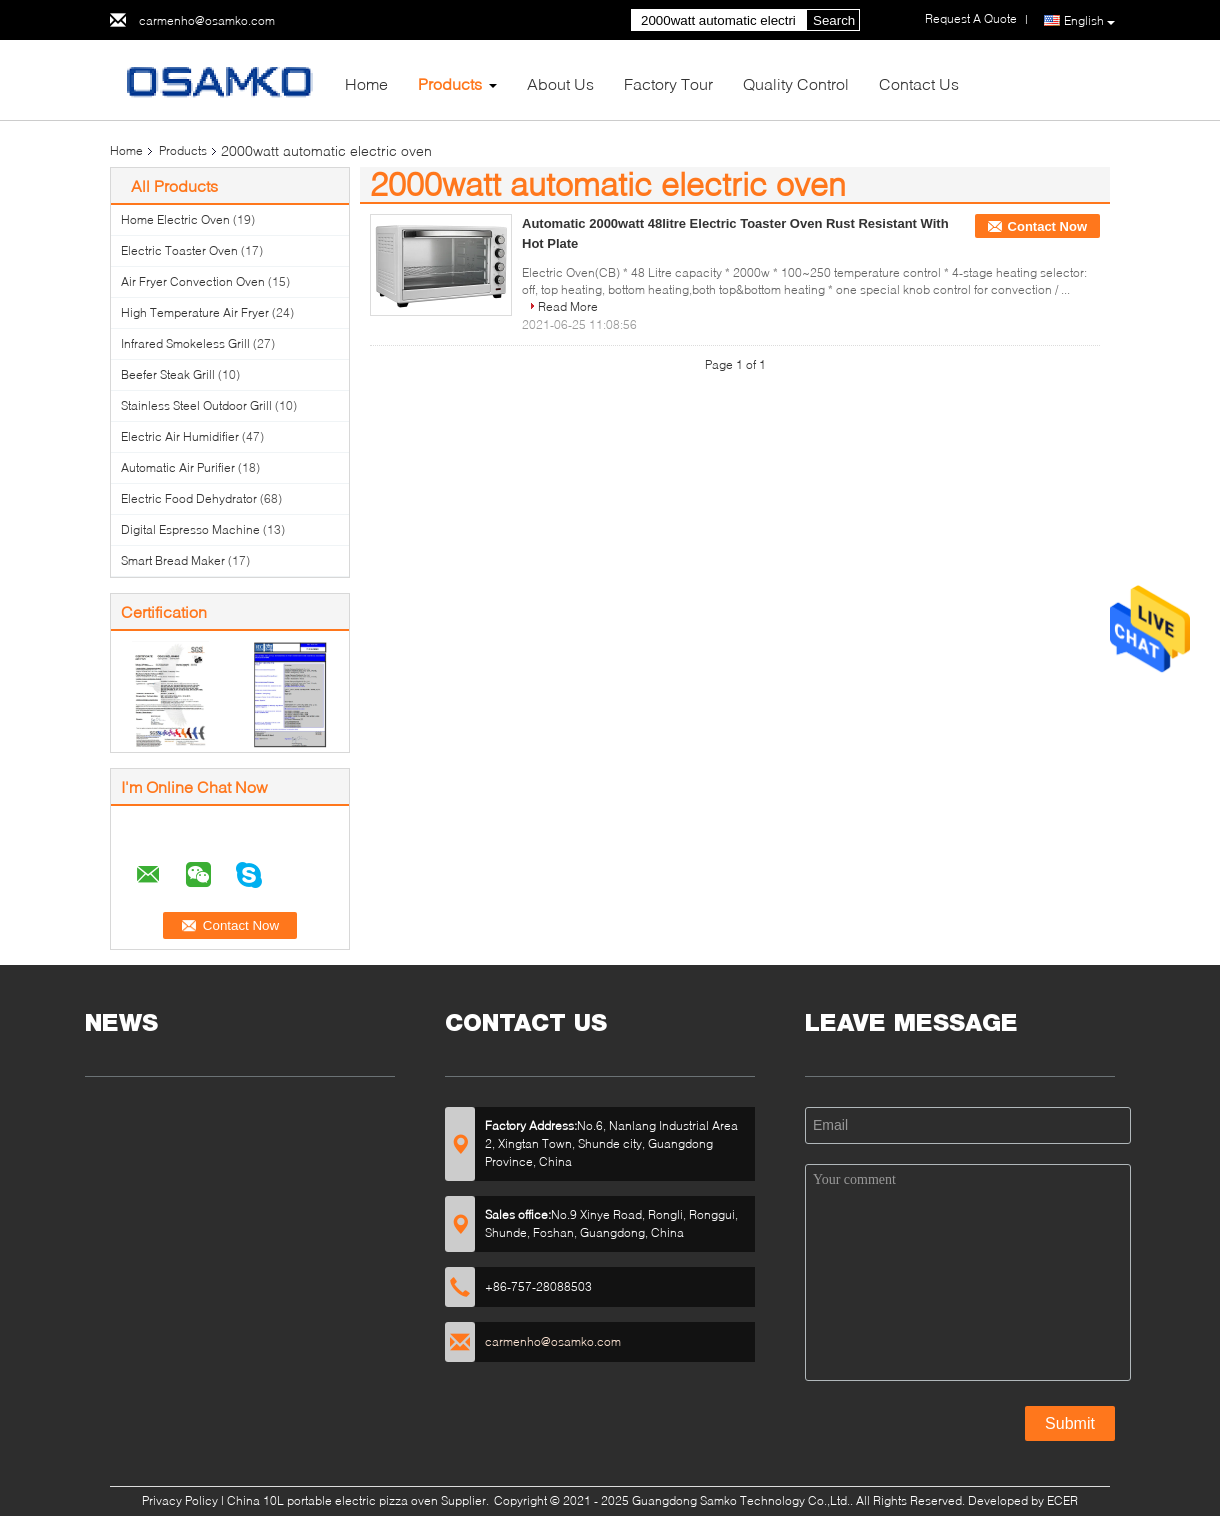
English (1089, 21)
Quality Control (796, 83)
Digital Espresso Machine (190, 529)
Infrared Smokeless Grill (185, 343)
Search (834, 20)
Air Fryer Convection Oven (193, 281)
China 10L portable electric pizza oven (332, 1500)
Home (366, 83)
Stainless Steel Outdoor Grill (196, 405)
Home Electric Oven (175, 219)
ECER (1062, 1500)
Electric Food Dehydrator (189, 498)
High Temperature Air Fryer (195, 312)
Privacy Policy (180, 1500)
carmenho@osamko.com (207, 20)
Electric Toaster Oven (179, 250)
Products (450, 83)
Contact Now (1047, 226)
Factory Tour (668, 83)
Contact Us (919, 83)
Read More (568, 306)
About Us (560, 83)
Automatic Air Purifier (178, 467)
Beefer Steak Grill (168, 374)
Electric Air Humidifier (180, 436)
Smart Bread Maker (173, 560)
